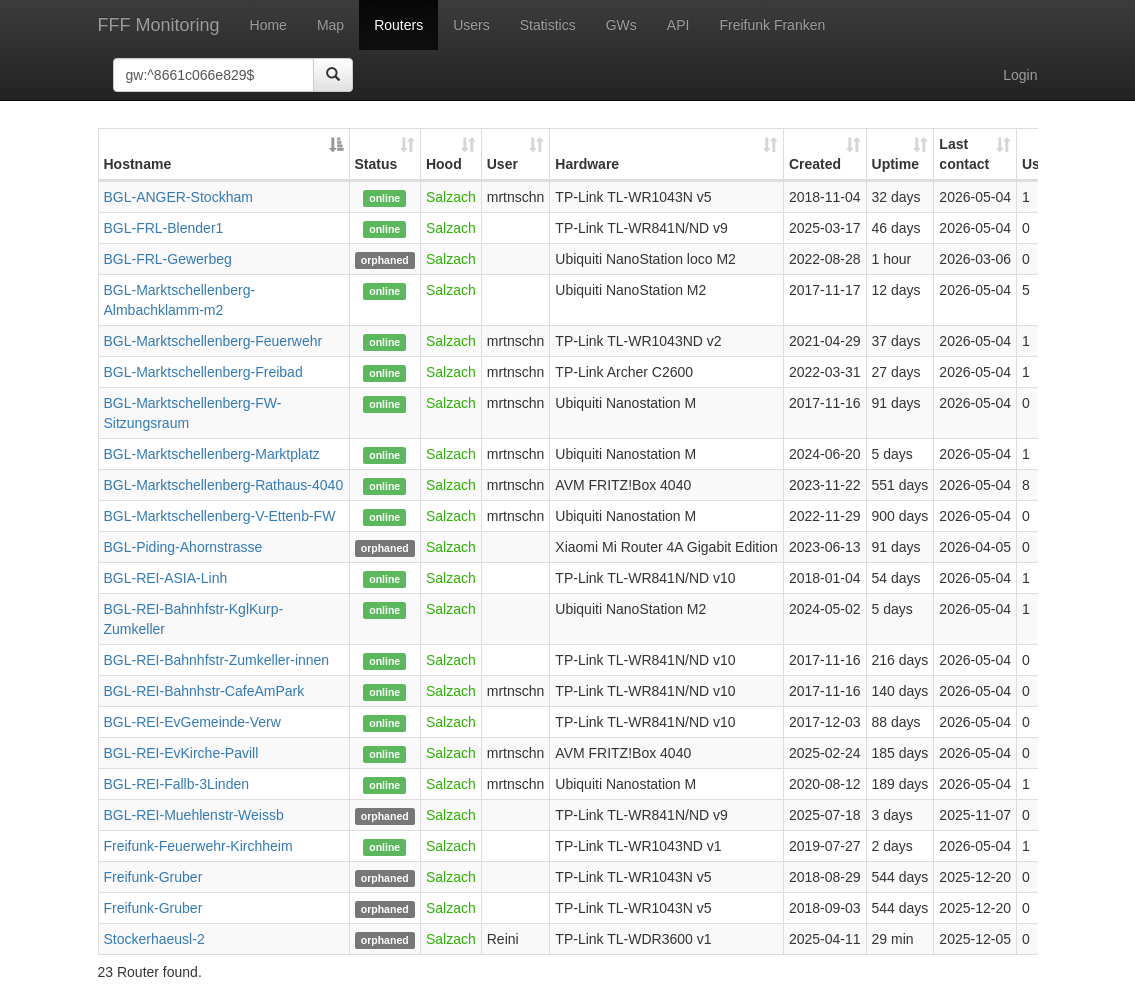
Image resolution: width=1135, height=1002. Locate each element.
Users (471, 25)
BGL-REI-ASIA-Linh (166, 578)
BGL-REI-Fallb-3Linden (177, 784)
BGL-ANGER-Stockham (178, 197)
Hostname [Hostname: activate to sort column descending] (138, 164)
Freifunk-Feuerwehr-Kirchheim (198, 846)
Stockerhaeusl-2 (154, 939)
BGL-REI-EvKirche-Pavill (181, 753)
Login (1020, 75)
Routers (398, 25)
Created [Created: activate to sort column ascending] (815, 164)
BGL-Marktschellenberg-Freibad (203, 372)
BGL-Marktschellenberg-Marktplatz (212, 454)
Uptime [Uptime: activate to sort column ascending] (895, 164)
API (678, 25)
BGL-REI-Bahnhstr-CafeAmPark (204, 691)
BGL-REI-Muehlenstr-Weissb (194, 815)
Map (330, 25)
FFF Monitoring (159, 25)
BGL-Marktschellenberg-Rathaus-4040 (224, 485)
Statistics (548, 25)
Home (268, 25)
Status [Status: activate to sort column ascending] (376, 164)
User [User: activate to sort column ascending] (502, 164)
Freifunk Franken (772, 25)
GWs (621, 25)
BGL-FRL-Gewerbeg (168, 259)
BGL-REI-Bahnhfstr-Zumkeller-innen (217, 660)
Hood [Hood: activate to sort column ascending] (444, 164)
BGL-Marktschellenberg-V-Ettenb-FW (220, 516)
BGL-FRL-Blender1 (164, 228)
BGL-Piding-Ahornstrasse (183, 547)
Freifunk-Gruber (153, 877)
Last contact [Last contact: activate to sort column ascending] (964, 154)
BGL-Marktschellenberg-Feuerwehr (213, 341)
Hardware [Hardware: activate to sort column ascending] (587, 164)
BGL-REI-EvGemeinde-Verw (192, 722)
